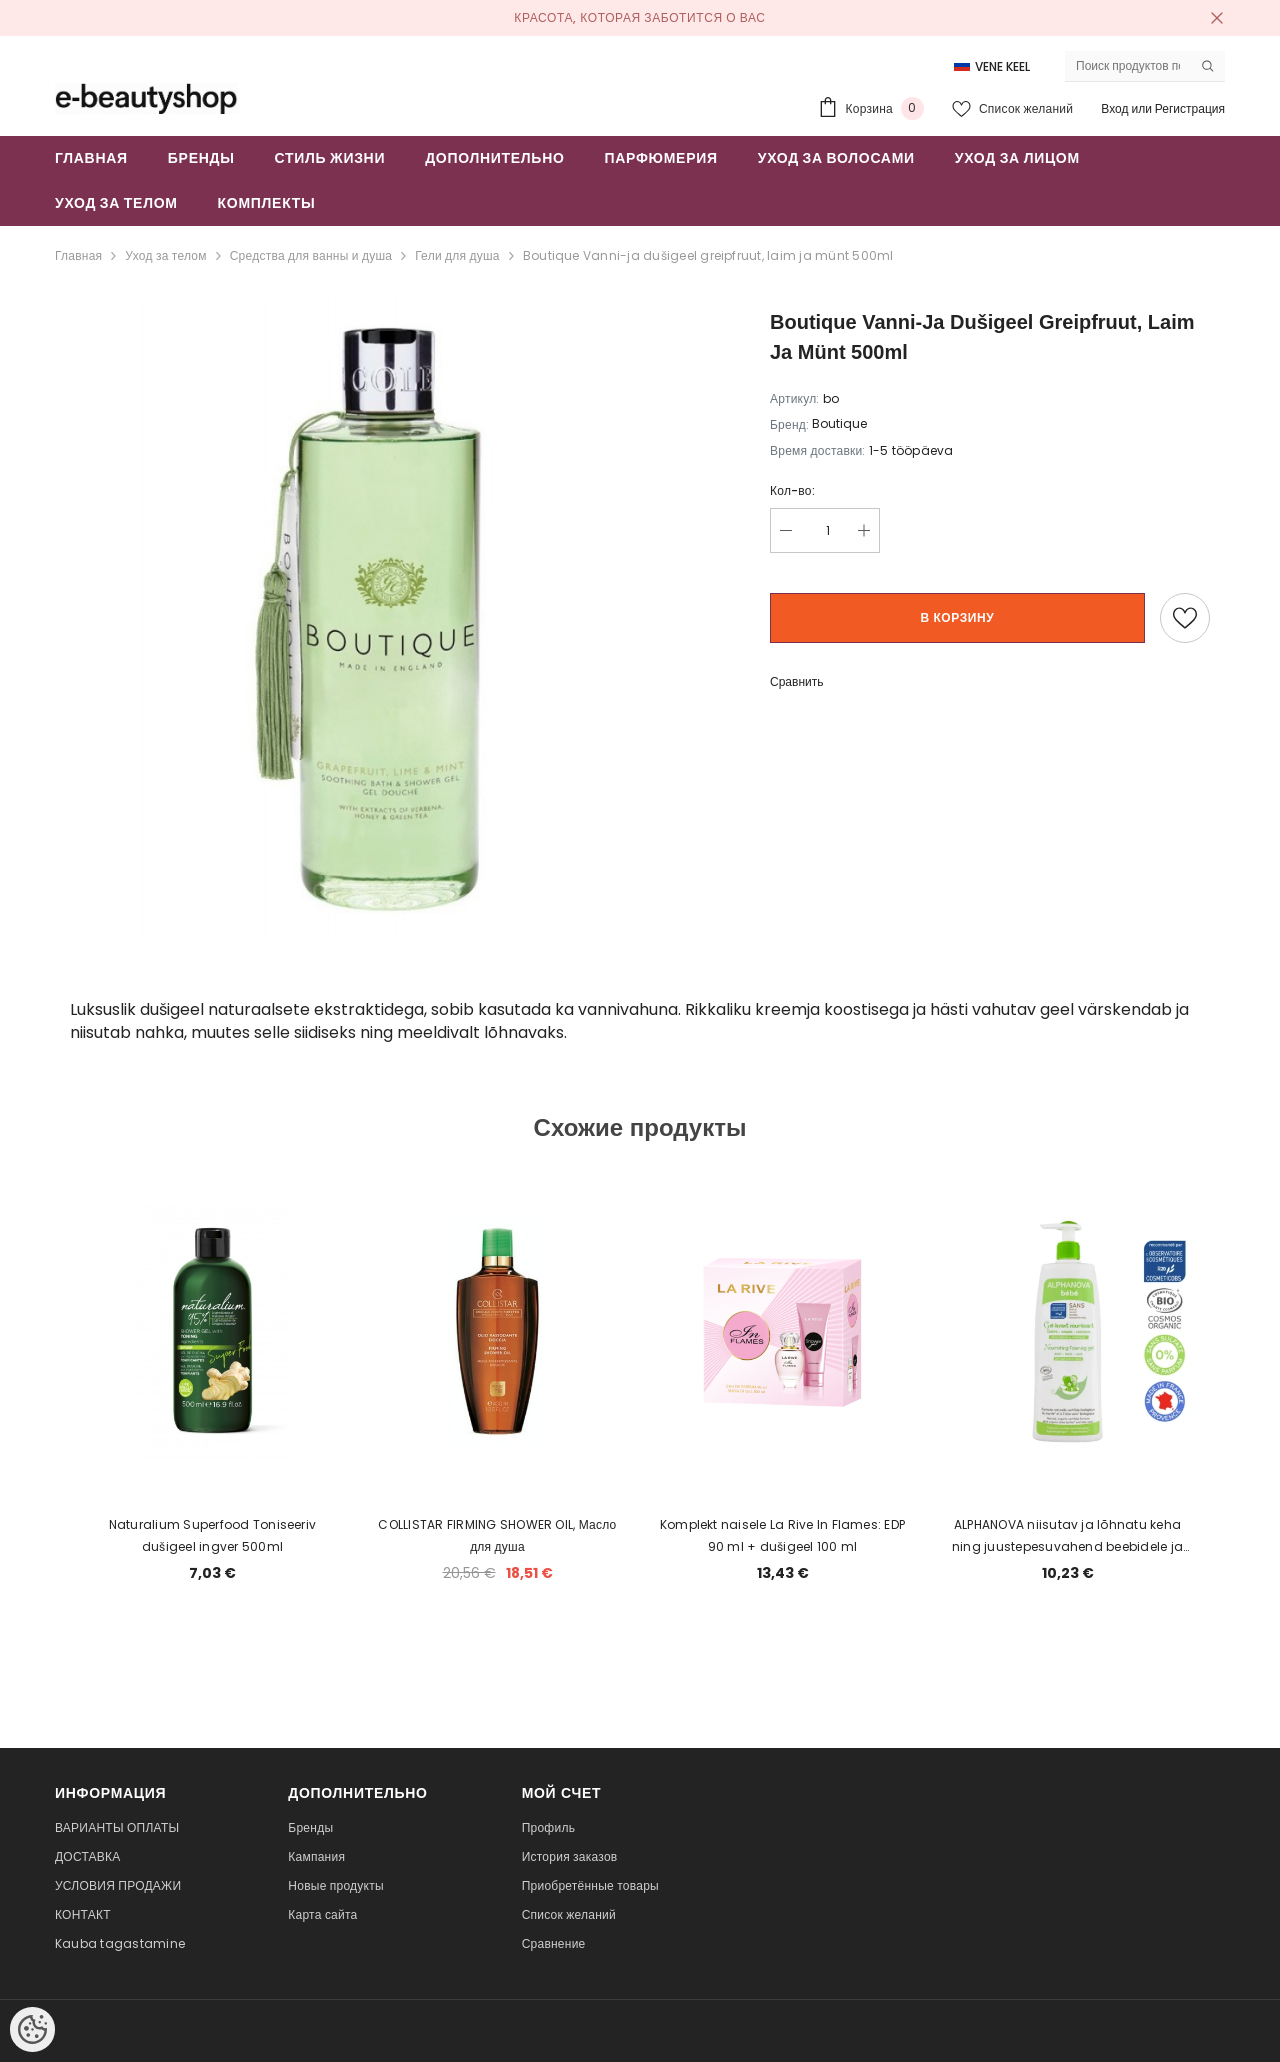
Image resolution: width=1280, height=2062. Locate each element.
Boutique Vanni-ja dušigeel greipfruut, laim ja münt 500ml (708, 255)
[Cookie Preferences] (32, 2029)
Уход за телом (165, 255)
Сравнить (796, 681)
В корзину (958, 617)
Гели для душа (457, 255)
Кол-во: (792, 490)
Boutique (839, 423)
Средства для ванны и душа (311, 255)
